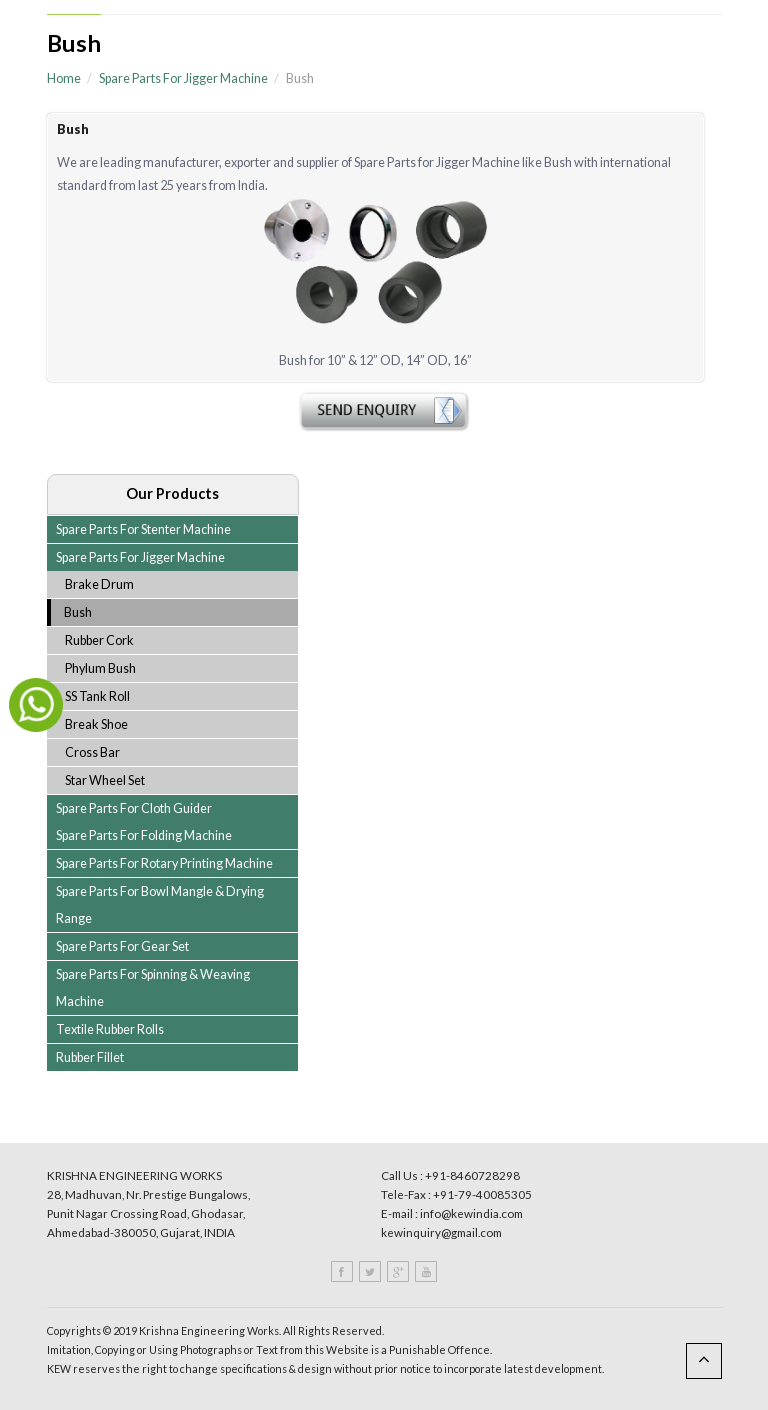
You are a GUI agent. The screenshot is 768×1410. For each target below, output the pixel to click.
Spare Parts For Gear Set (122, 946)
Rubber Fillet (90, 1057)
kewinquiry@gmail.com (441, 1232)
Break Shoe (96, 724)
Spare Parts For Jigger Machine (183, 78)
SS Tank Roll (97, 696)
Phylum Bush (100, 668)
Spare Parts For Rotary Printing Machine (164, 863)
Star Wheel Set (105, 780)
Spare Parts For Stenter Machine (143, 529)
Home (64, 78)
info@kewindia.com (471, 1213)
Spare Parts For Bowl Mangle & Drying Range (160, 905)
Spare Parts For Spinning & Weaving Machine (153, 988)
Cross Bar (92, 752)
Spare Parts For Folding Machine (144, 835)
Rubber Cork (99, 640)
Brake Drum (99, 584)
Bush (78, 612)
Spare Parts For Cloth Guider (134, 808)
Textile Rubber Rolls (110, 1029)
